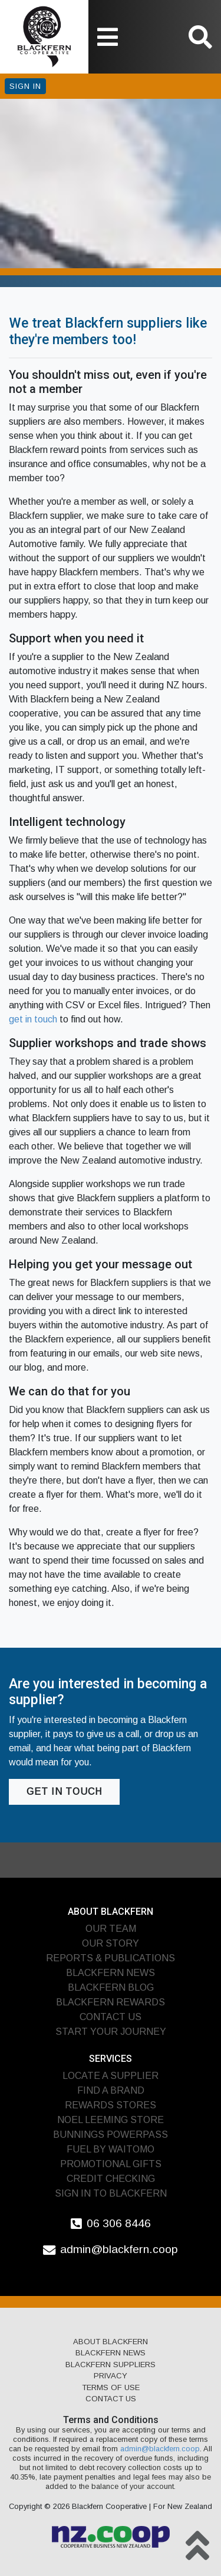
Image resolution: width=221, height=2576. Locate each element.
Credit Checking (111, 2179)
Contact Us (110, 2017)
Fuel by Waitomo (110, 2149)
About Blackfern (110, 2341)
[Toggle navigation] (107, 37)
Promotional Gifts (110, 2164)
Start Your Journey (110, 2032)
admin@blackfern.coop (119, 2249)
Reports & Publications (110, 1958)
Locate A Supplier (110, 2076)
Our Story (110, 1943)
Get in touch (64, 1792)
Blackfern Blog (111, 1987)
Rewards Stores (110, 2105)
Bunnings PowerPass (110, 2135)
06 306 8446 (119, 2223)
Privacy (110, 2375)
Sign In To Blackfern (111, 2193)
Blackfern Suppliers (110, 2364)
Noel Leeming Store (110, 2120)
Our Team (110, 1929)
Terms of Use (111, 2387)
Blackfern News (110, 1973)
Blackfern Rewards (110, 2002)
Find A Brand (110, 2090)
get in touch (33, 1019)
